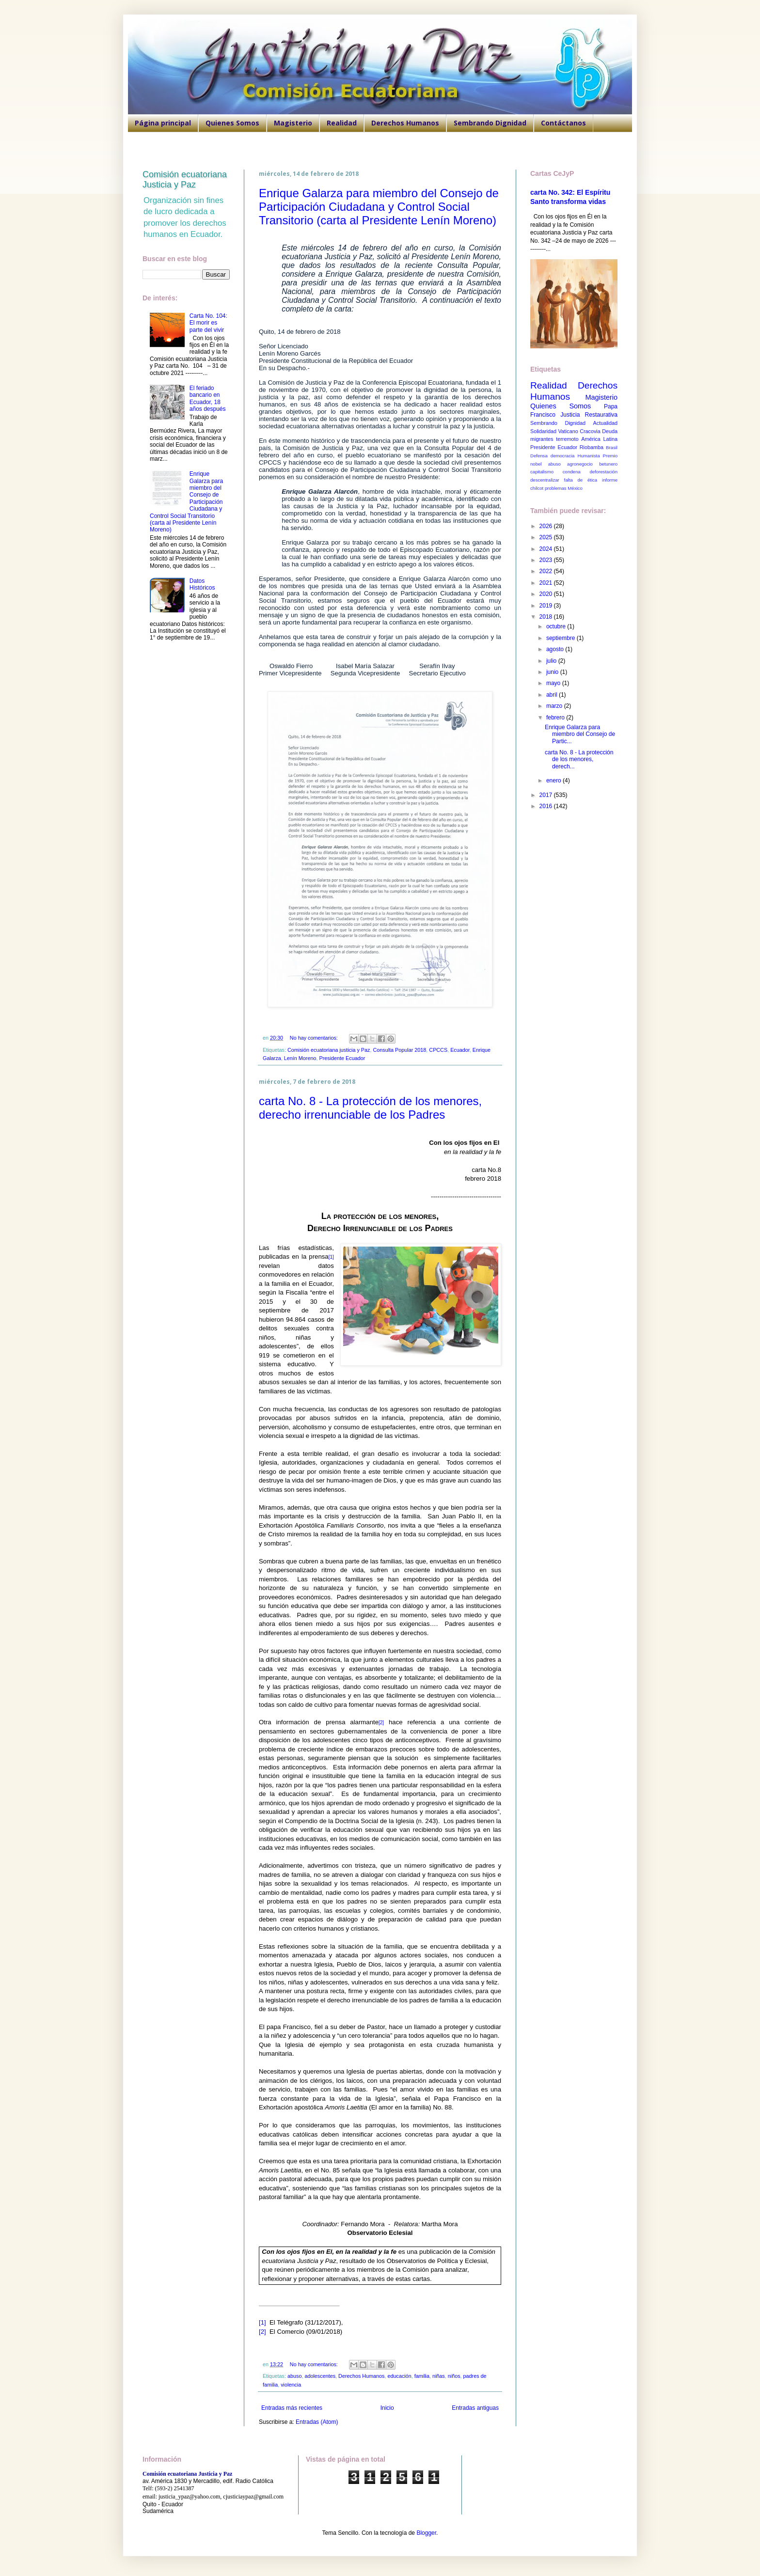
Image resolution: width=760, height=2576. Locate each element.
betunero (608, 464)
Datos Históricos (202, 584)
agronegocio (580, 464)
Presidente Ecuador (342, 1058)
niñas (438, 2376)
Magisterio (293, 122)
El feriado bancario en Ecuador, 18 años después (208, 398)
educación (400, 2376)
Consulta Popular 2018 (399, 1050)
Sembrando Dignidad (490, 122)
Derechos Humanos (405, 122)
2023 (546, 560)
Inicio (387, 2407)
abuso (294, 2376)
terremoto (567, 439)
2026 (546, 526)
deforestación (603, 471)
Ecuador (460, 1050)
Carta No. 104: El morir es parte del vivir (208, 322)
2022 (546, 571)
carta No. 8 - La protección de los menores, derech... (579, 759)
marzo (555, 706)
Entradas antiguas (475, 2407)
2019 (546, 605)
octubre (556, 626)
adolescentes (319, 2376)
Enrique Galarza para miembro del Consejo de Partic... (580, 734)
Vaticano (568, 431)
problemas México (564, 488)
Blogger (426, 2532)
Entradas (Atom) (317, 2422)
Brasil (612, 447)
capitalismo (542, 471)
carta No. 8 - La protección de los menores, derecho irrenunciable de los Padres (370, 1107)
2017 (546, 795)
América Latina (599, 439)
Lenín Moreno (300, 1058)
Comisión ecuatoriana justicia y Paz (328, 1050)
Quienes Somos (232, 122)
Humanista (589, 455)
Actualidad (605, 423)
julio (552, 660)
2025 (546, 537)
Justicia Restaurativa (589, 414)
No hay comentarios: (314, 1038)
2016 (546, 806)
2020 (546, 594)
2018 (546, 616)
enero (554, 780)
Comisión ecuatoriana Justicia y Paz (184, 179)
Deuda (610, 431)
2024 (546, 549)
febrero (556, 717)
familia (421, 2376)
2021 (546, 582)
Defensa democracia (552, 455)
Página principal (163, 122)
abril (552, 694)
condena (572, 471)
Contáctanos (563, 122)
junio (553, 672)
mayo (554, 683)
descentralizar (544, 480)
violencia (291, 2385)
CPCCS (438, 1050)
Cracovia (590, 431)
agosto (555, 649)
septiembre (561, 638)
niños (454, 2376)
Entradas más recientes (291, 2407)
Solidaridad (543, 431)
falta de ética (581, 480)
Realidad (342, 122)
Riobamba (591, 447)
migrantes (541, 439)
